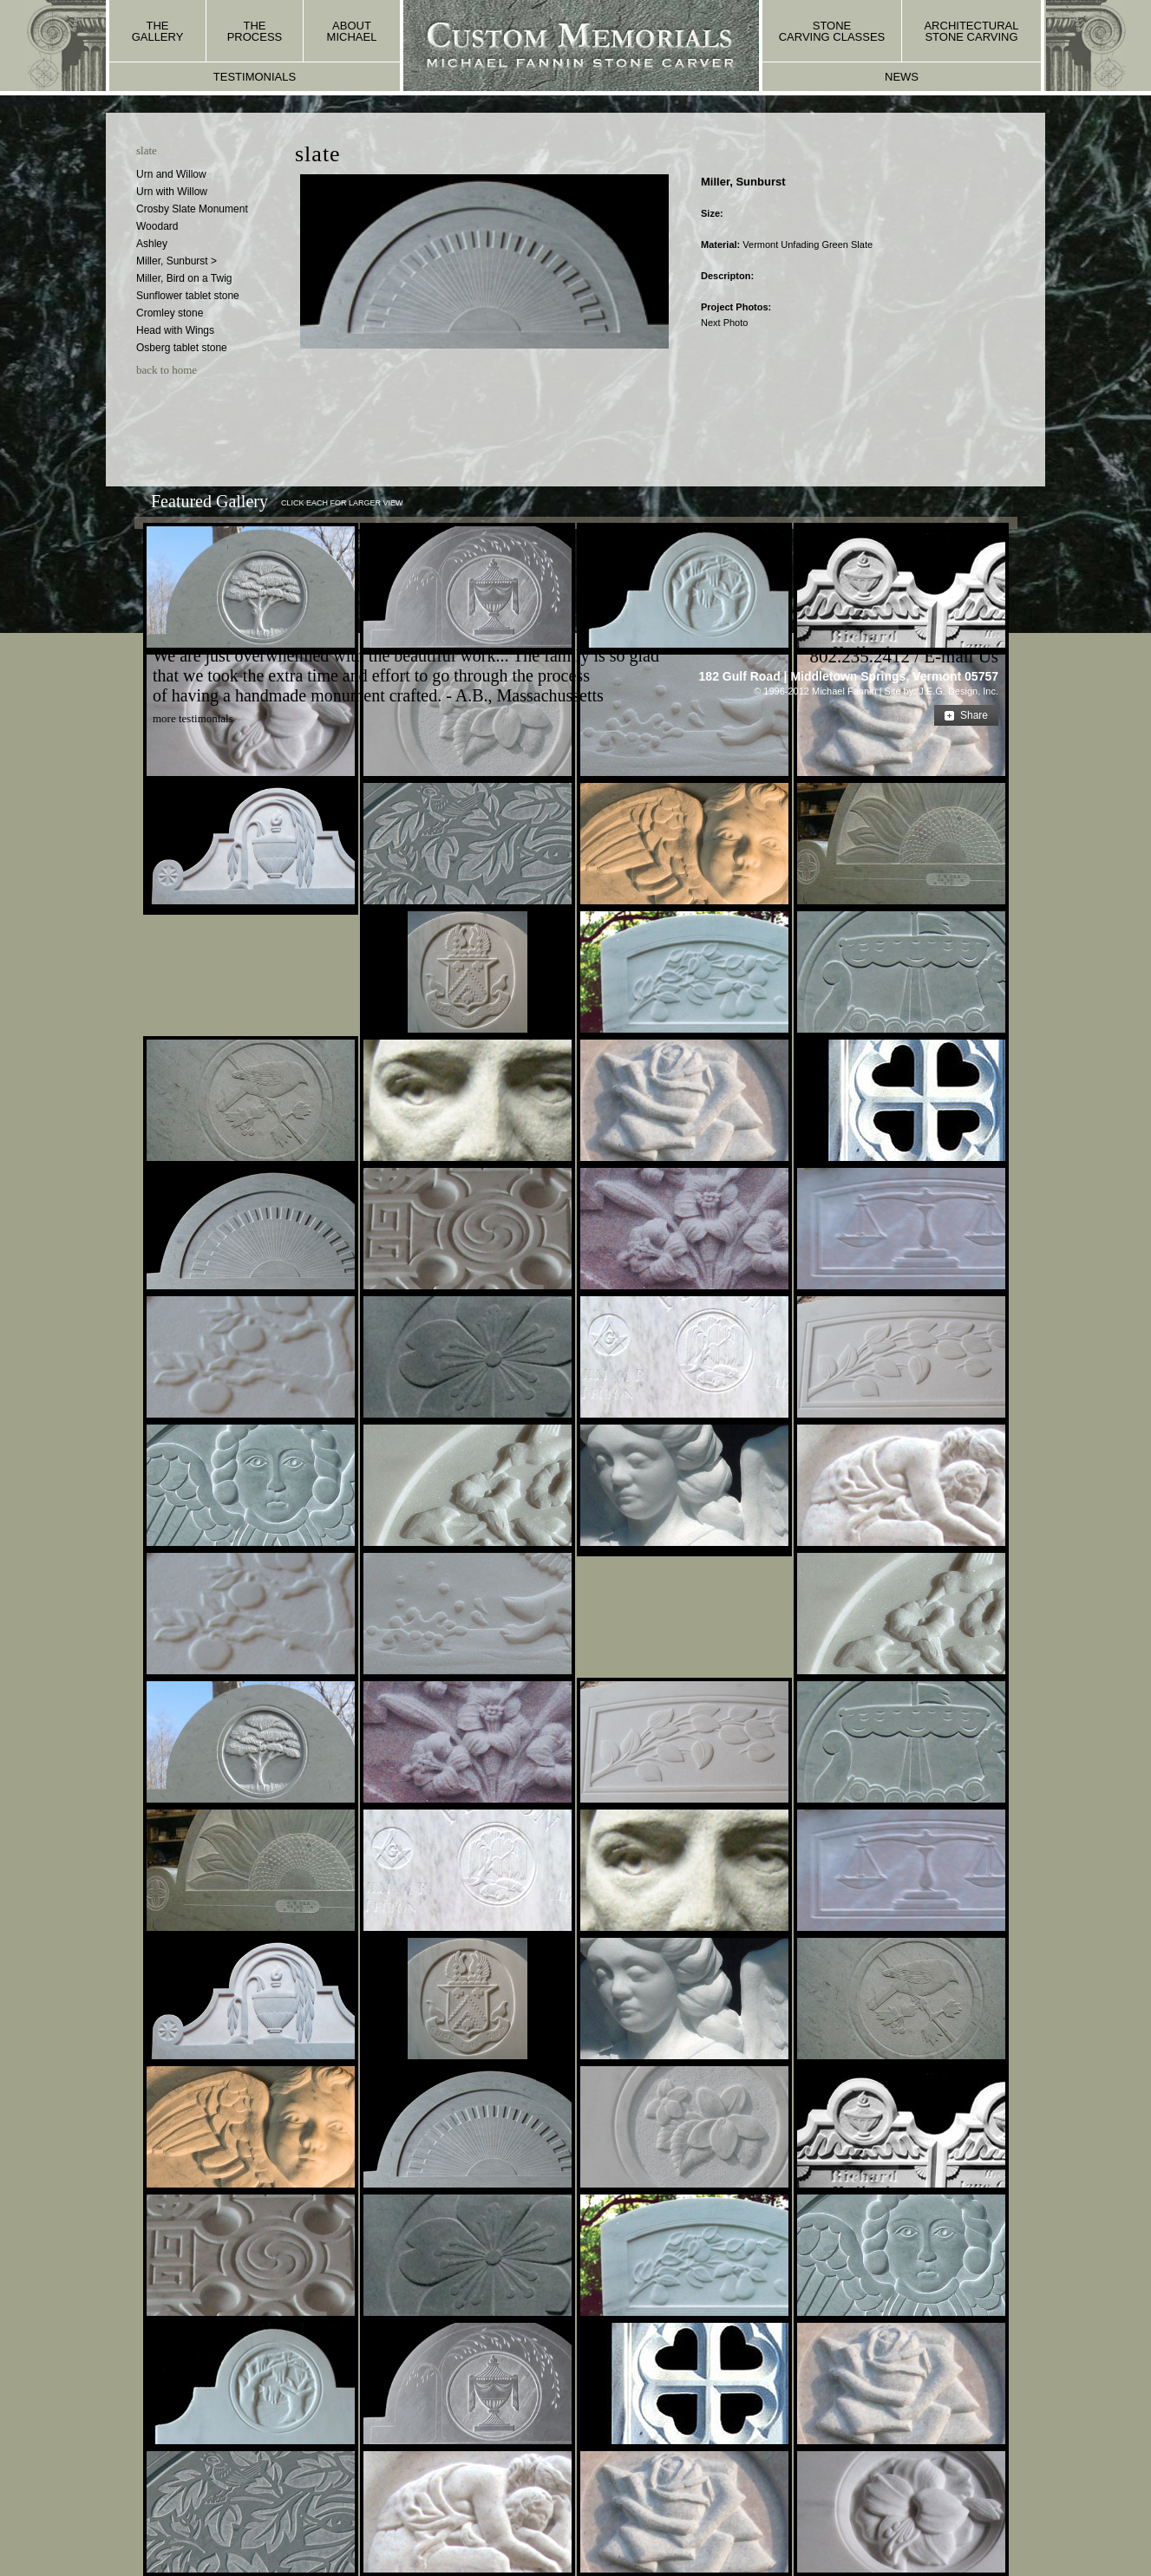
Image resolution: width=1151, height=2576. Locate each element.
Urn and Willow (171, 174)
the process (255, 31)
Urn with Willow (171, 192)
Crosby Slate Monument (192, 209)
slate (146, 150)
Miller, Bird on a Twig (184, 278)
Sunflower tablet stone (187, 296)
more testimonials (193, 718)
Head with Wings (175, 330)
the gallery (158, 31)
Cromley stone (169, 313)
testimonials (254, 76)
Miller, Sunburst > (176, 261)
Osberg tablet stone (181, 348)
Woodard (157, 226)
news (902, 76)
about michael (352, 31)
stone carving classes (832, 31)
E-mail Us (961, 656)
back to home (166, 369)
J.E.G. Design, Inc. (958, 691)
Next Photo (724, 322)
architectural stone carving (971, 31)
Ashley (151, 244)
